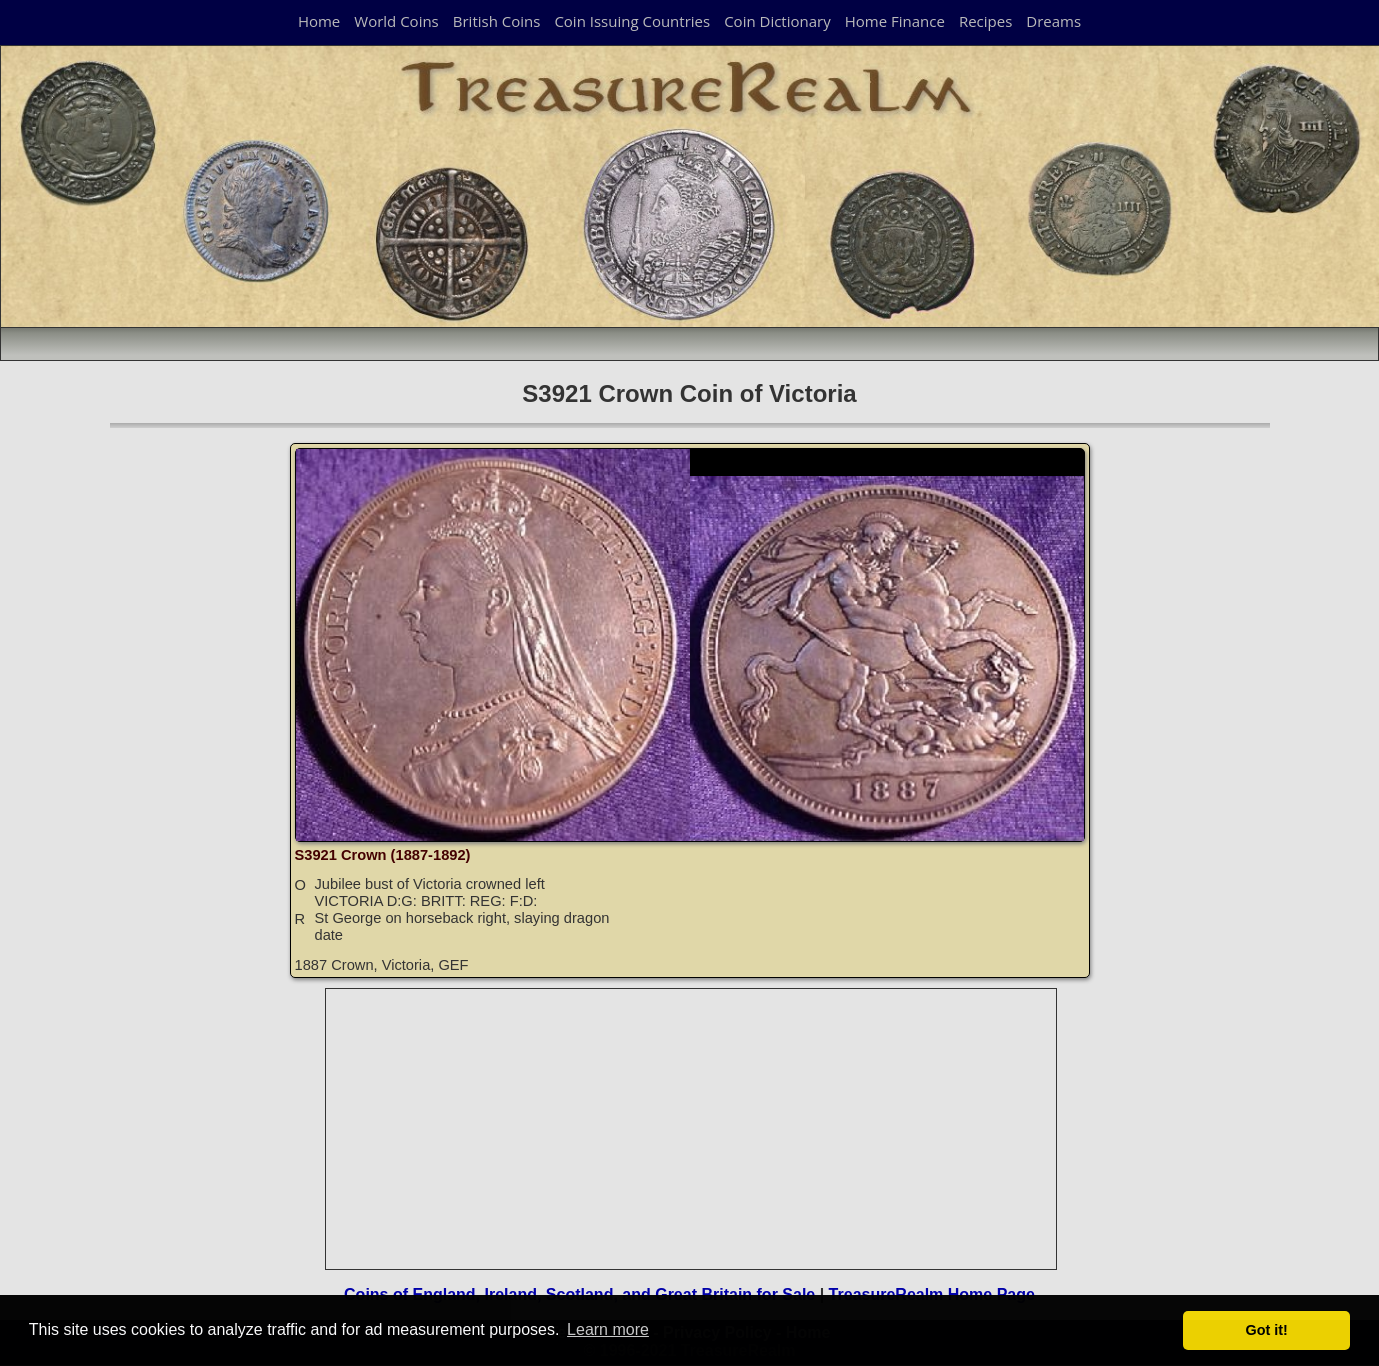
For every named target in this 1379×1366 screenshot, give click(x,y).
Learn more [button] (608, 1329)
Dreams (1053, 21)
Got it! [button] (1267, 1330)
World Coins (396, 21)
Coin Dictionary (777, 21)
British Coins (497, 21)
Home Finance (895, 21)
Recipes (985, 21)
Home (319, 21)
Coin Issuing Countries (632, 21)
